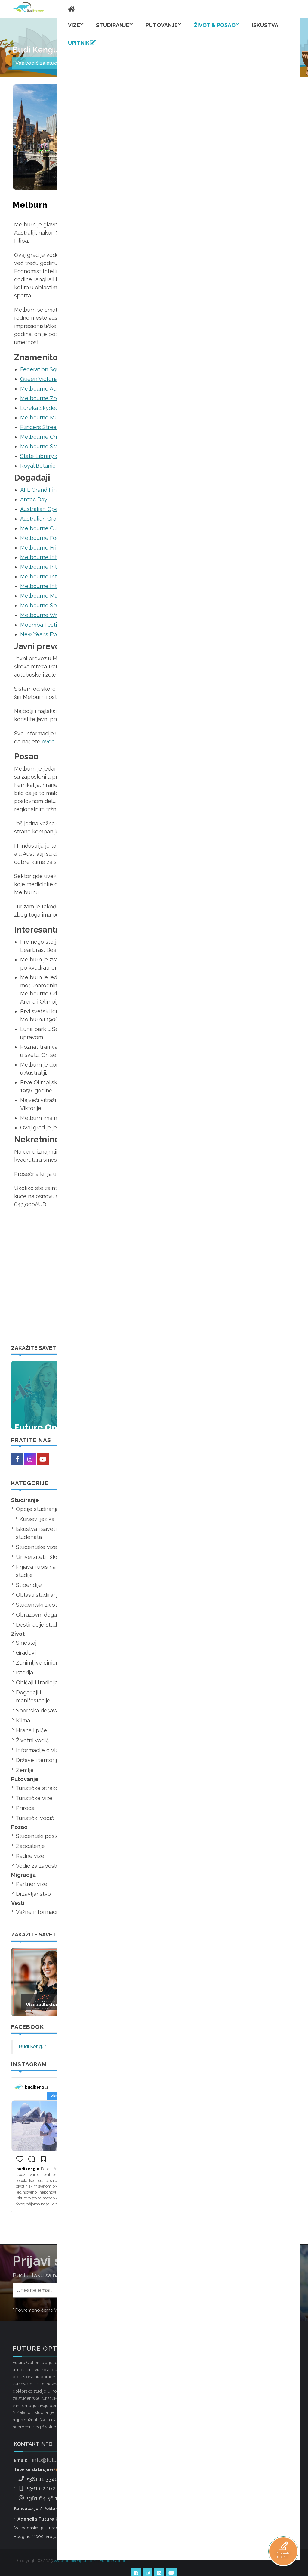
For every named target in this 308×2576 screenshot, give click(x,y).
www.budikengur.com (75, 2542)
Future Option (113, 2542)
